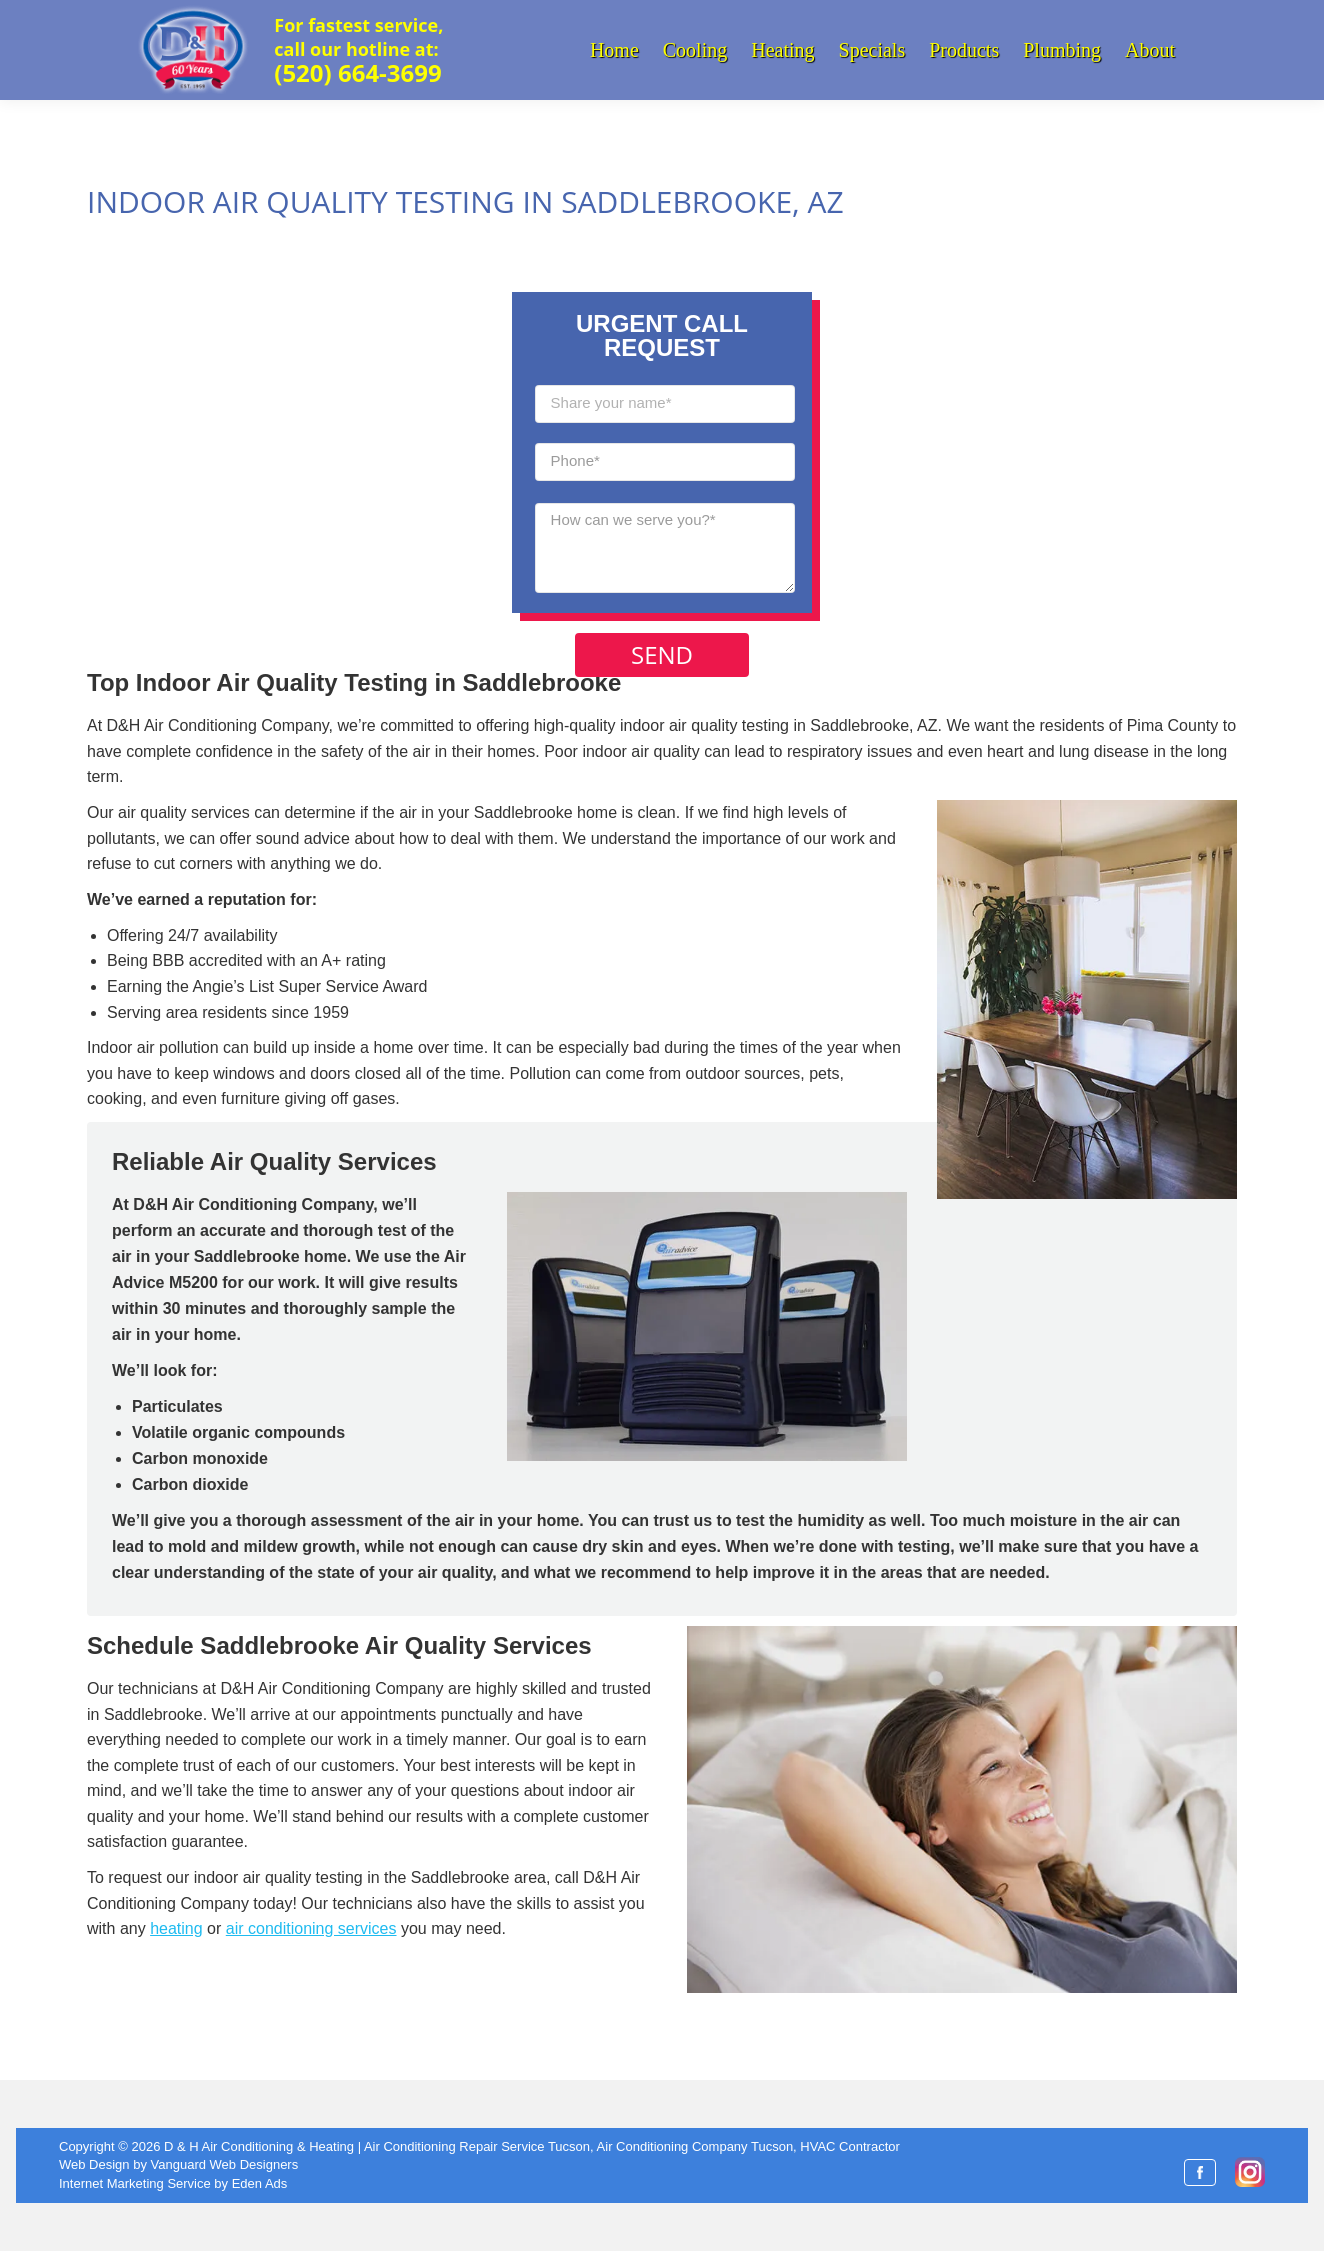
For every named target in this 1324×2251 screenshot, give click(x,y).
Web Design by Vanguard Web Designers (178, 2164)
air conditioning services (311, 1928)
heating (176, 1928)
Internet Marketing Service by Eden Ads (173, 2183)
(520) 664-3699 (357, 72)
